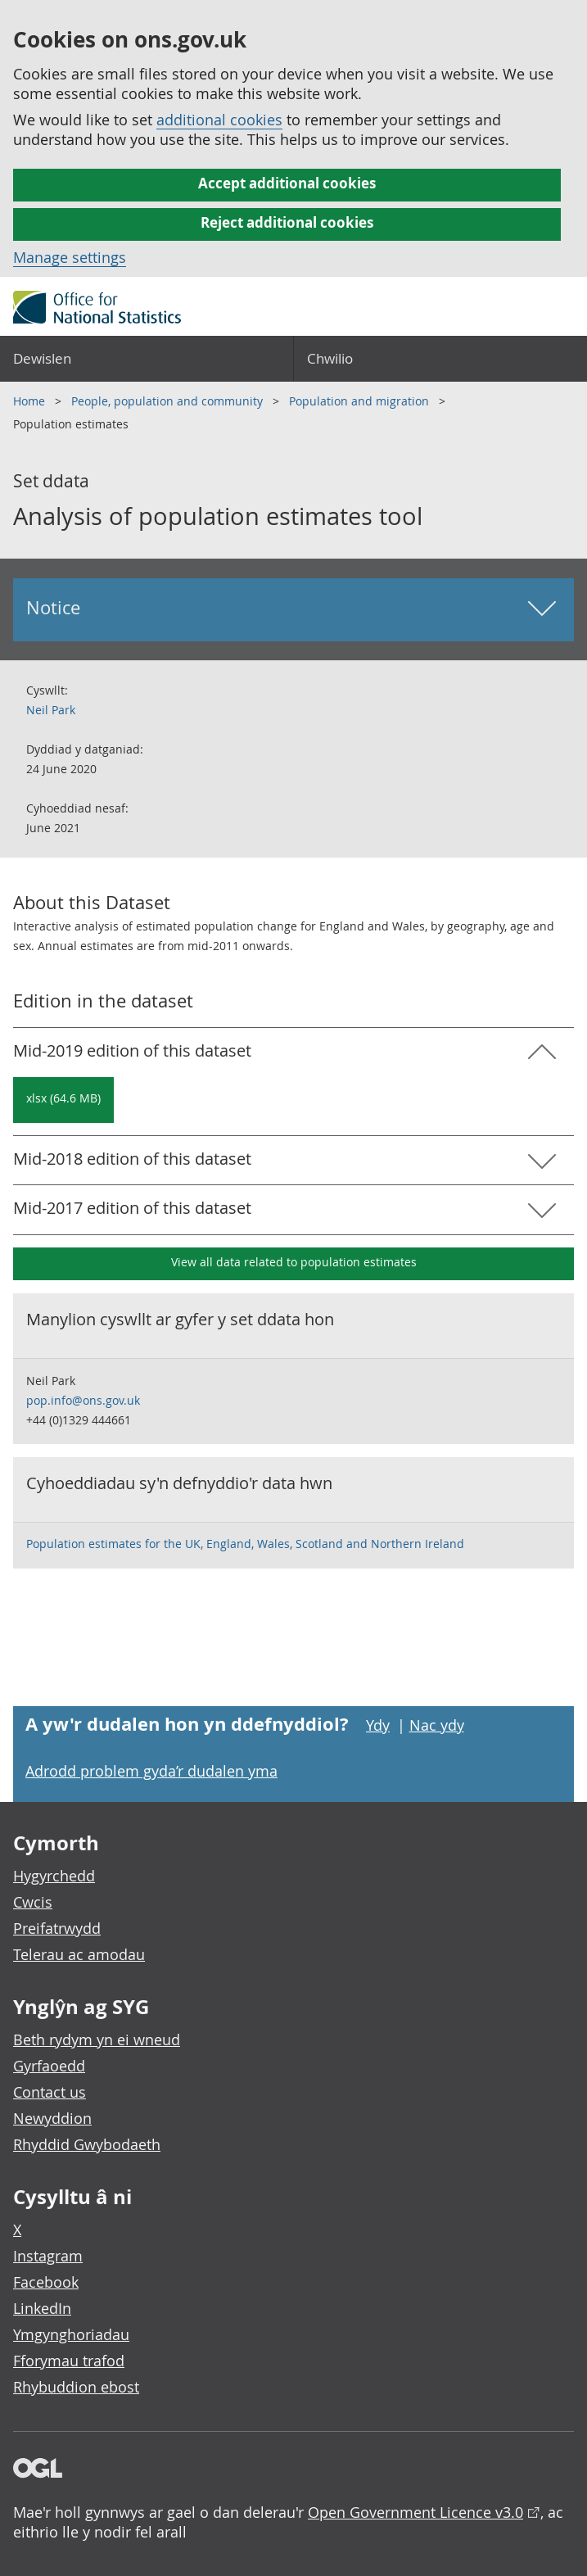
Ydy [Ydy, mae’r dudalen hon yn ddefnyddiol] (378, 1725)
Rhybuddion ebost (76, 2387)
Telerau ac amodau (79, 1954)
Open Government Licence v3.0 (415, 2512)
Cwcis (32, 1902)
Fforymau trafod (68, 2360)
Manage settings (69, 257)
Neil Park (50, 710)
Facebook (46, 2282)
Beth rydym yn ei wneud (96, 2039)
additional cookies (219, 119)
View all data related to (294, 1262)
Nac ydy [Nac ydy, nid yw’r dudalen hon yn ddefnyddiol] (436, 1725)
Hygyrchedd (54, 1876)
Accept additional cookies (287, 183)
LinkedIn (42, 2308)
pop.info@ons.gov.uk (83, 1400)
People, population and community (168, 401)
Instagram (48, 2256)
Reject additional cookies (287, 222)
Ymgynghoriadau (71, 2334)
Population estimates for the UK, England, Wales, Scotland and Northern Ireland (245, 1543)
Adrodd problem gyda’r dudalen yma (151, 1771)
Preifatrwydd (57, 1928)
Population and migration (360, 401)
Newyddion (52, 2118)
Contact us (49, 2092)
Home (30, 401)
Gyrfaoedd (49, 2066)
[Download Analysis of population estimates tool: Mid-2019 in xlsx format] (63, 1100)
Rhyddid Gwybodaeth (86, 2144)
